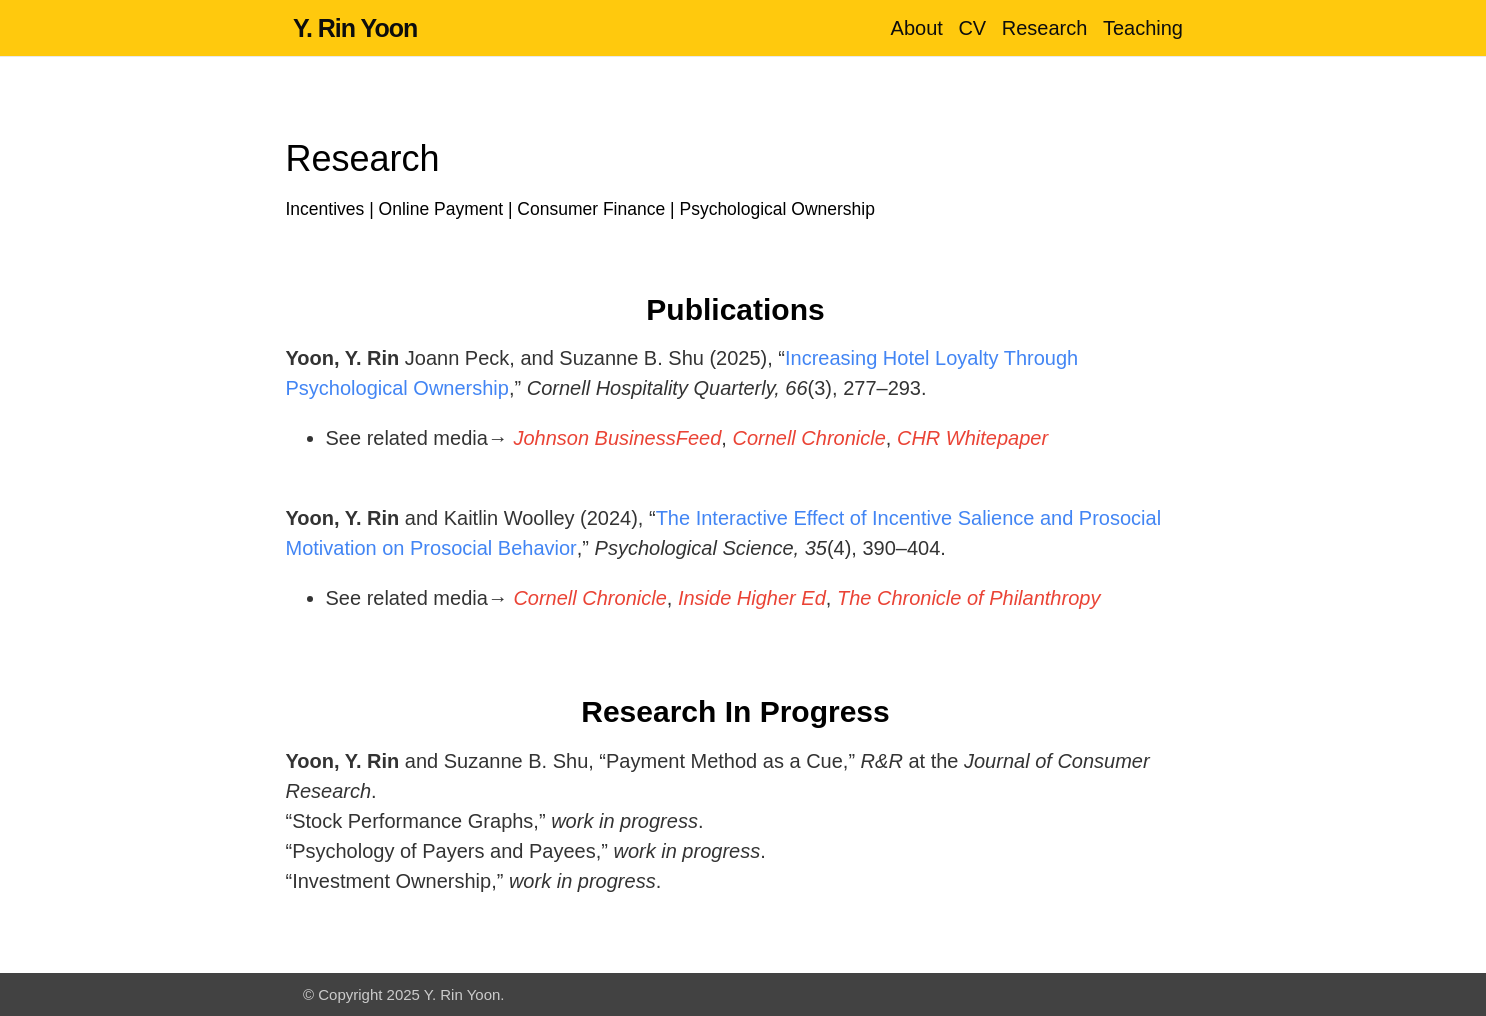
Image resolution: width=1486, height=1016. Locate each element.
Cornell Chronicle (808, 438)
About (917, 28)
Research (1045, 28)
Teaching (1143, 28)
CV (972, 28)
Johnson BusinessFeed (617, 438)
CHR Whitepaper (972, 438)
